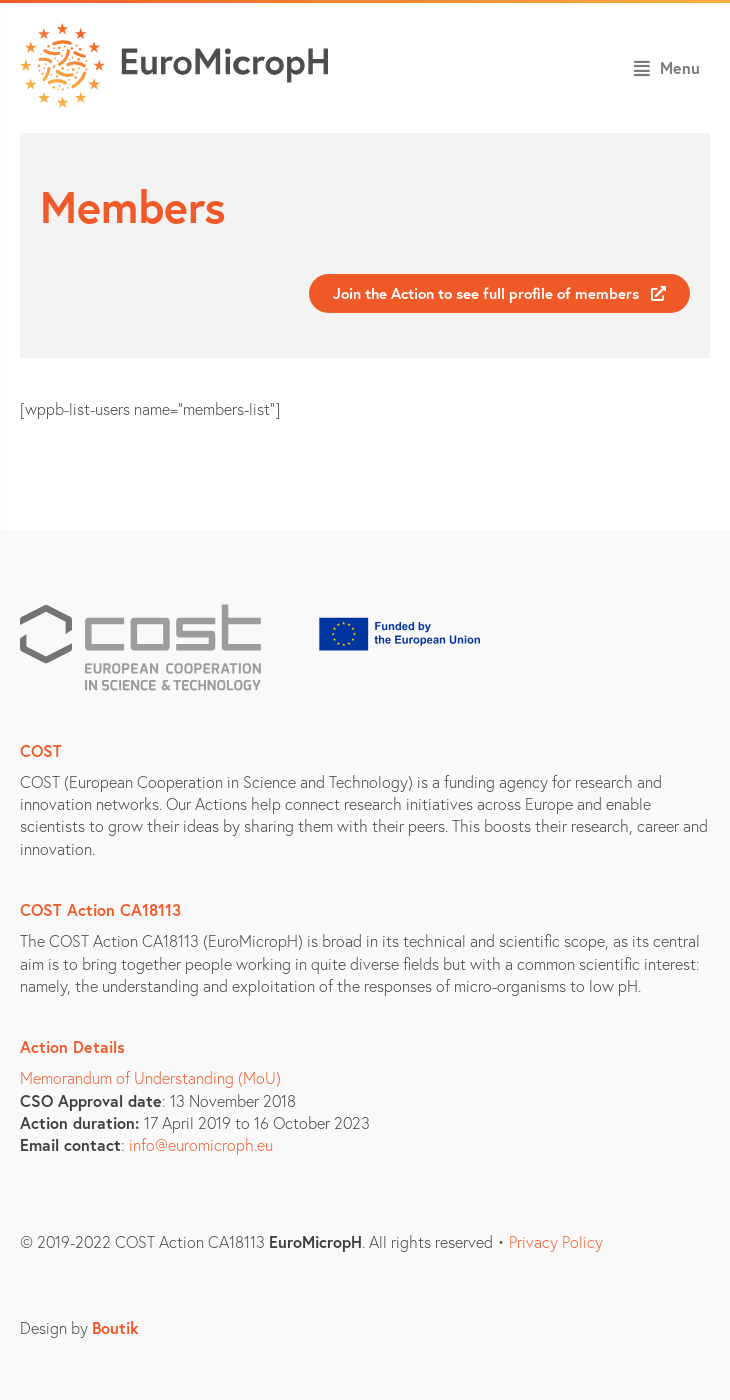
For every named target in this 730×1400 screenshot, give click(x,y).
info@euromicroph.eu (201, 1144)
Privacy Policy (556, 1241)
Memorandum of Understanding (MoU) (150, 1077)
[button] (667, 68)
